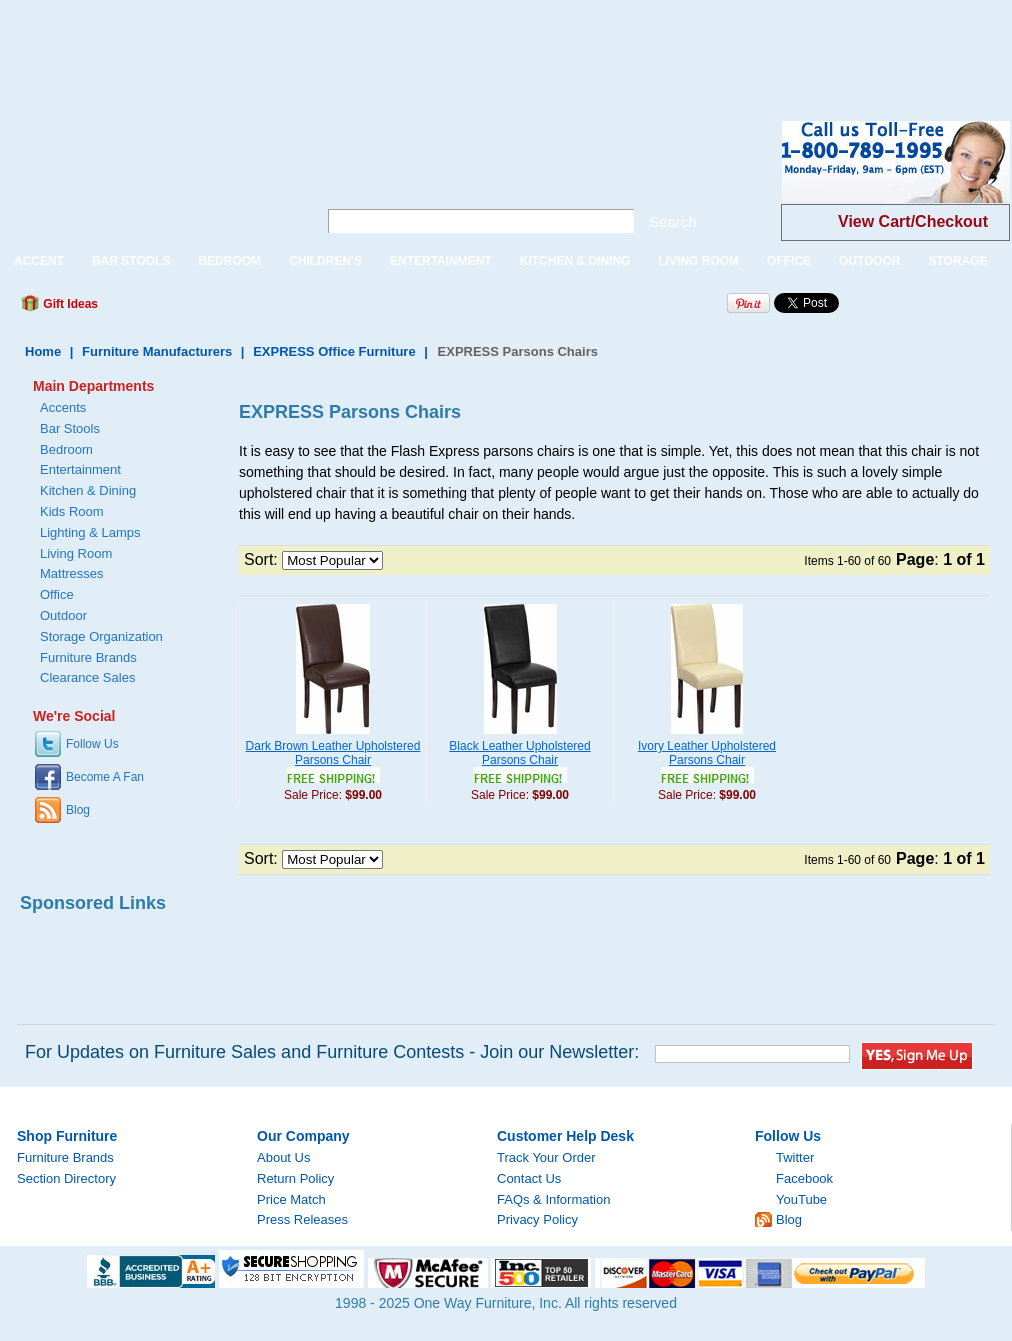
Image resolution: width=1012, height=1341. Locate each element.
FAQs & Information (553, 1199)
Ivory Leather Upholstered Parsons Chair (707, 753)
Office (57, 594)
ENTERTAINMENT (441, 261)
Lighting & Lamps (90, 532)
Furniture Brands (88, 657)
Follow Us (92, 744)
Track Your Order (546, 1157)
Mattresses (72, 573)
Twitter (795, 1157)
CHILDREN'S (325, 261)
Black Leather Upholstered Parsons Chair (519, 753)
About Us (283, 1157)
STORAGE (957, 261)
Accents (63, 407)
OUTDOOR (869, 261)
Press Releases (302, 1219)
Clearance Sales (87, 677)
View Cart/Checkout (913, 221)
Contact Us (529, 1178)
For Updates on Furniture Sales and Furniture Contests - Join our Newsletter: (332, 1052)
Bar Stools (70, 428)
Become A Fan (105, 777)
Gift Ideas (69, 304)
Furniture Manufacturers (157, 351)
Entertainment (80, 469)
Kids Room (72, 511)
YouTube (801, 1199)
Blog (78, 810)
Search (673, 221)
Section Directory (66, 1178)
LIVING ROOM (698, 261)
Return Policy (295, 1178)
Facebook (804, 1178)
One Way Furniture (147, 178)
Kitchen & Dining (88, 490)
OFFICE (789, 261)
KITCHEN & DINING (575, 261)
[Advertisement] (364, 45)
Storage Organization (101, 636)
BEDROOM (229, 261)
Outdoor (63, 615)
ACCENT (39, 261)
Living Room (76, 553)
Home (43, 351)
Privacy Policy (537, 1219)
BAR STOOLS (131, 261)
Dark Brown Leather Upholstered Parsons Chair (333, 753)
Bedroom (66, 449)
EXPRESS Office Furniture (334, 351)
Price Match (291, 1199)
